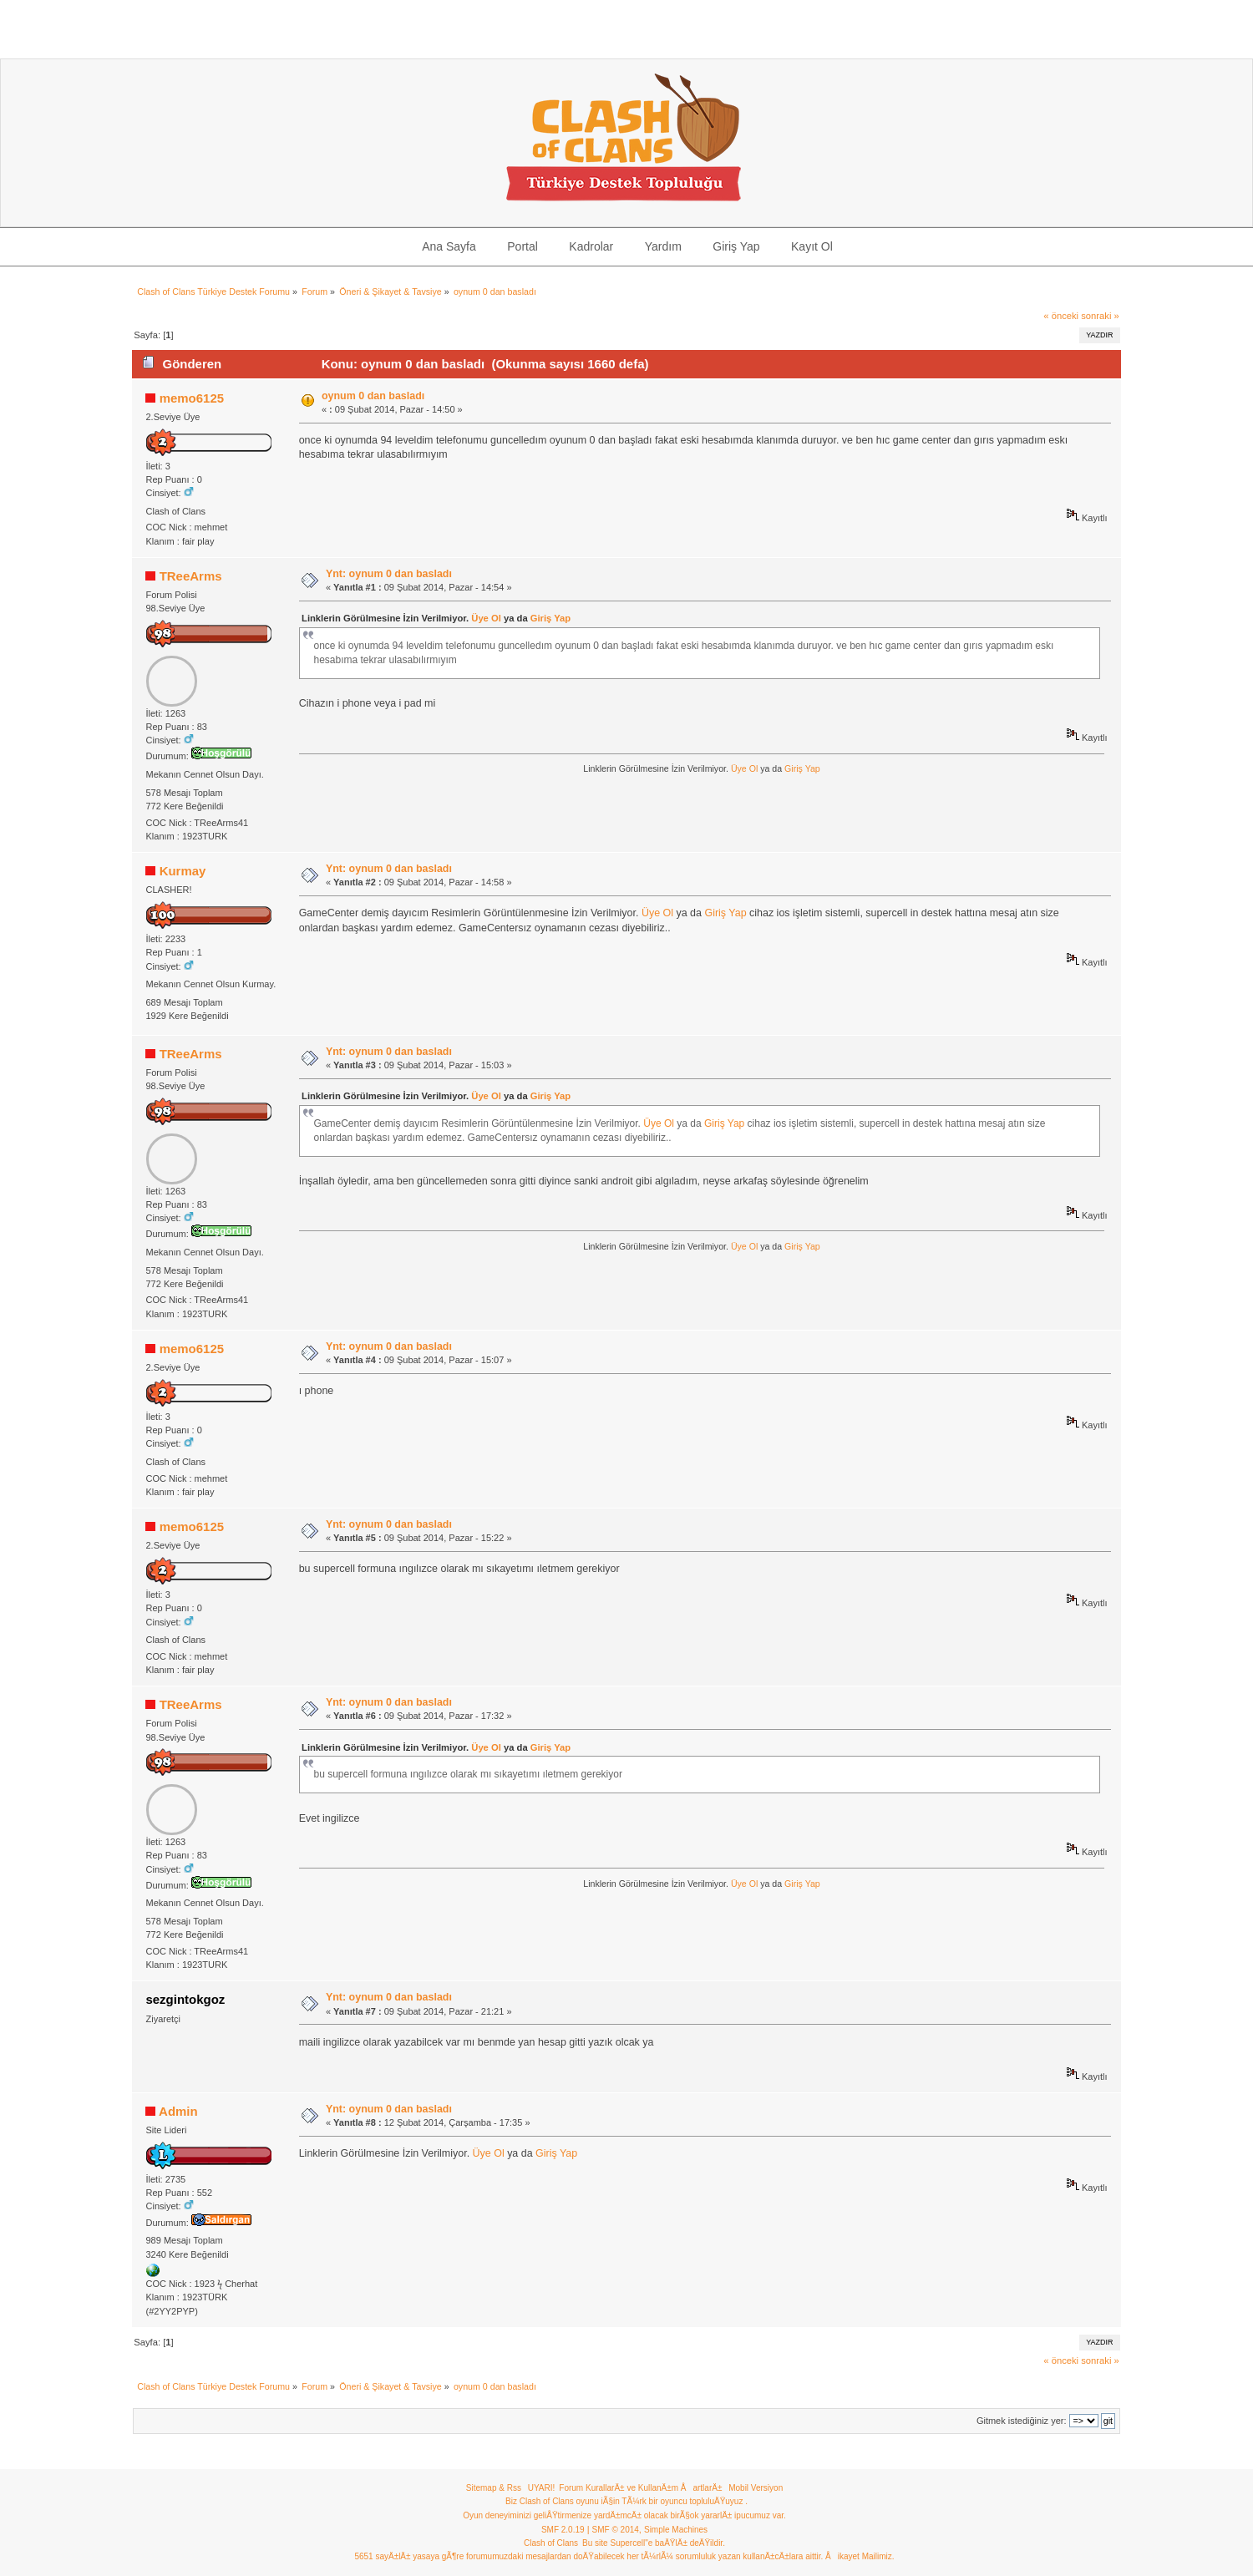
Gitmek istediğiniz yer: (1022, 2421)
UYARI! (541, 2487)
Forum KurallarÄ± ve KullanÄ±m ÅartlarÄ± (640, 2487)
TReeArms (191, 576)
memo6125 (192, 398)
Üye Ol (486, 618)
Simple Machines (676, 2529)
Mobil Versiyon (755, 2487)
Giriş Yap (550, 618)
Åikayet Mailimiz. (859, 2556)
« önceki (1060, 316)
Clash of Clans (551, 2543)
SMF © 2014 (615, 2529)
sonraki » (1100, 316)
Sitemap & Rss (493, 2487)
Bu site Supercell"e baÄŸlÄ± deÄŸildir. (653, 2543)
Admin (178, 2111)
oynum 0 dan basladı (373, 396)
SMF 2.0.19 (563, 2529)
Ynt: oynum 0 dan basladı (389, 574)
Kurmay (183, 871)
